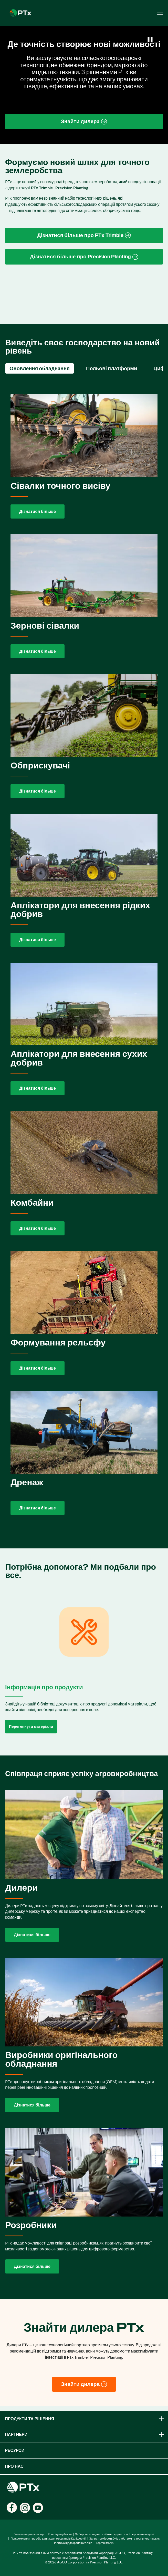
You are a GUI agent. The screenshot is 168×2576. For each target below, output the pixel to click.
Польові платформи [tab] (111, 368)
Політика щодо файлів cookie (72, 2542)
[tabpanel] (84, 957)
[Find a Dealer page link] (84, 121)
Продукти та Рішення (85, 2418)
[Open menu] (160, 13)
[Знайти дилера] (84, 2384)
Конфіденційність (60, 2534)
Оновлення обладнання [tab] (39, 368)
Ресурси (14, 2450)
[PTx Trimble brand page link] (84, 235)
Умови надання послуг (29, 2534)
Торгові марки (105, 2542)
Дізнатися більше (37, 511)
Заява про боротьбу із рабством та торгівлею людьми (124, 2538)
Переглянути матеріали (31, 1726)
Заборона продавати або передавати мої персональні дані (114, 2534)
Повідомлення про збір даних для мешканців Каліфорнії (48, 2538)
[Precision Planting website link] (84, 257)
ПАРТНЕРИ (85, 2434)
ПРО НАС (14, 2466)
